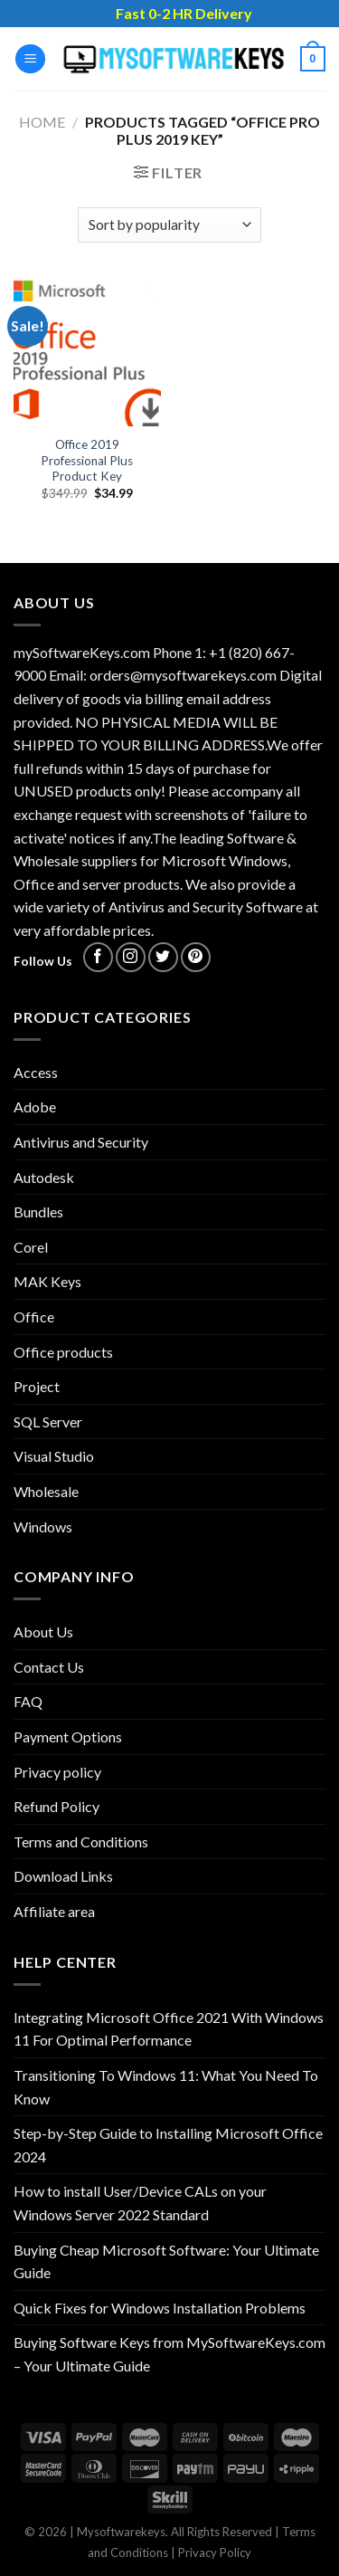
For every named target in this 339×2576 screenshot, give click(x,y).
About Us (43, 1631)
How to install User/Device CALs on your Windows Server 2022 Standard (140, 2202)
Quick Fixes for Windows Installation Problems (160, 2307)
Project (37, 1386)
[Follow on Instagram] (131, 957)
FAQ (28, 1701)
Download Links (63, 1875)
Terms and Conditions (81, 1841)
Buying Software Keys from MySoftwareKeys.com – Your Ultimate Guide (169, 2353)
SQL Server (48, 1421)
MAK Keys (47, 1281)
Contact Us (49, 1666)
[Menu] (30, 59)
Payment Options (68, 1736)
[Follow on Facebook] (98, 957)
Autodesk (44, 1177)
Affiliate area (54, 1911)
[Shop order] (169, 225)
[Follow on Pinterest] (196, 957)
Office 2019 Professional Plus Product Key (87, 460)
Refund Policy (56, 1806)
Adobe (35, 1106)
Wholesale (46, 1491)
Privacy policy (57, 1771)
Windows (43, 1526)
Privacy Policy (214, 2552)
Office (34, 1316)
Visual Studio (54, 1456)
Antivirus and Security (81, 1141)
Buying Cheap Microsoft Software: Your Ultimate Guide (166, 2261)
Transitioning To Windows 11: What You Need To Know (166, 2086)
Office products (63, 1351)
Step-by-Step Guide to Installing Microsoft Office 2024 (168, 2144)
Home (42, 121)
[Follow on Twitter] (163, 957)
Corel (31, 1246)
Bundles (38, 1211)
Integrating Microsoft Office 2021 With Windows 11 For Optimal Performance (169, 2028)
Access (36, 1072)
